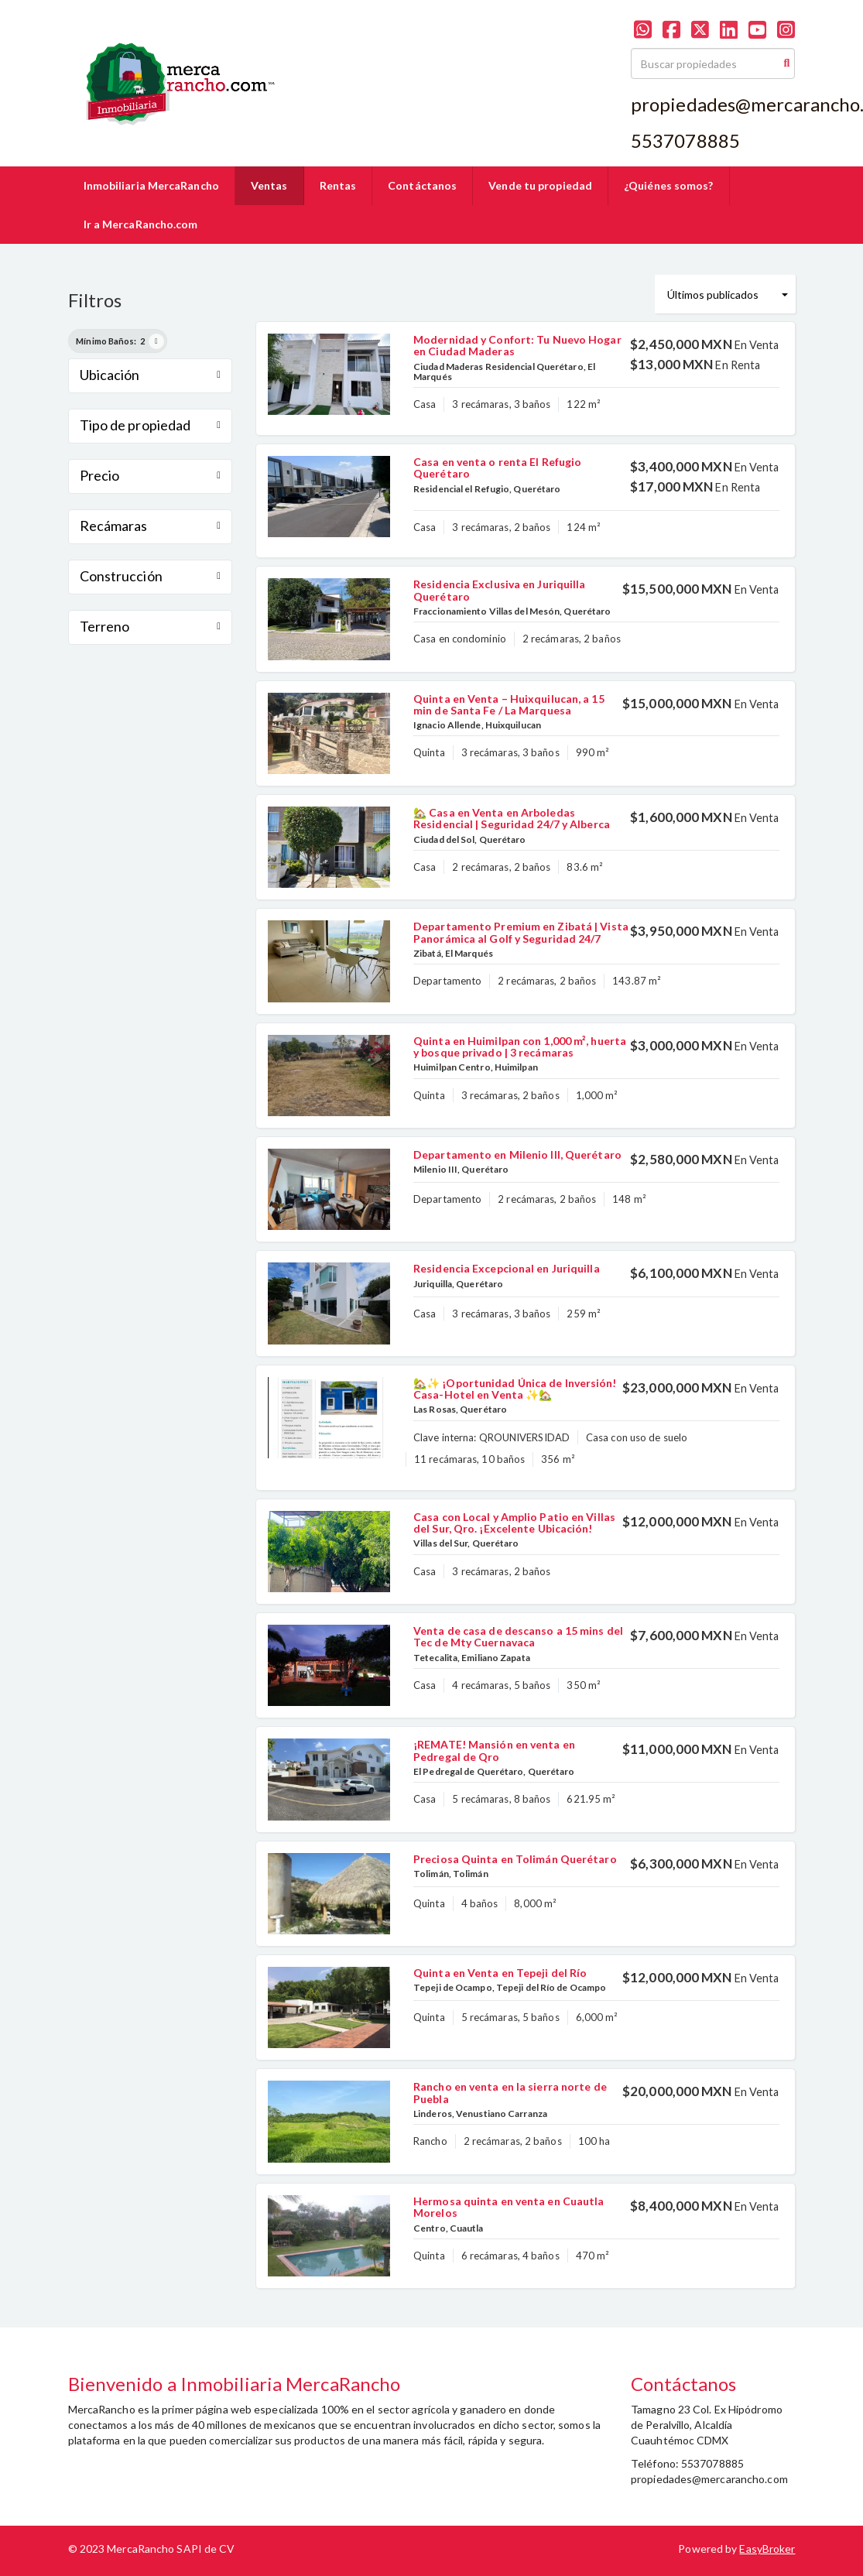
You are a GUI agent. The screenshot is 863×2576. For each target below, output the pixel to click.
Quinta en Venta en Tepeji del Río (500, 1972)
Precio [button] (150, 475)
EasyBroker (767, 2548)
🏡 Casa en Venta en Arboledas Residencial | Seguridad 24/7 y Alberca (511, 818)
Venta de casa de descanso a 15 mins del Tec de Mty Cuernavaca (518, 1636)
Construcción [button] (150, 575)
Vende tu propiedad (540, 185)
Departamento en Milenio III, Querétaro (517, 1154)
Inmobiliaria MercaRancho (151, 185)
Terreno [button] (150, 626)
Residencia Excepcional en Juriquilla (506, 1268)
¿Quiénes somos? (669, 185)
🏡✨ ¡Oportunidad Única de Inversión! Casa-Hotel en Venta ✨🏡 (515, 1388)
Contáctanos (422, 185)
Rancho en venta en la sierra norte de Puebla (510, 2092)
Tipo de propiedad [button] (150, 424)
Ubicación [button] (150, 374)
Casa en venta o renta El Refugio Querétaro (497, 467)
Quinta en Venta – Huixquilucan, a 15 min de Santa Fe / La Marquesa (508, 704)
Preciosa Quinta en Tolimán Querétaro (515, 1858)
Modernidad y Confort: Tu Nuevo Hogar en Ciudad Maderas (517, 345)
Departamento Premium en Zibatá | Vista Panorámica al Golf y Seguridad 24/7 (520, 932)
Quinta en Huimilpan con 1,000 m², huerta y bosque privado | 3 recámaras (519, 1046)
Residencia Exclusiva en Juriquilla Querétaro (499, 589)
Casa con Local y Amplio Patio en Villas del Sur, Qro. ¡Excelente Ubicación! (514, 1522)
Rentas (338, 185)
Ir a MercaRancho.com (141, 224)
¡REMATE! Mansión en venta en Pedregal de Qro (494, 1750)
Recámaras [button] (150, 525)
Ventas (269, 185)
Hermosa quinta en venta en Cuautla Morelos (508, 2206)
